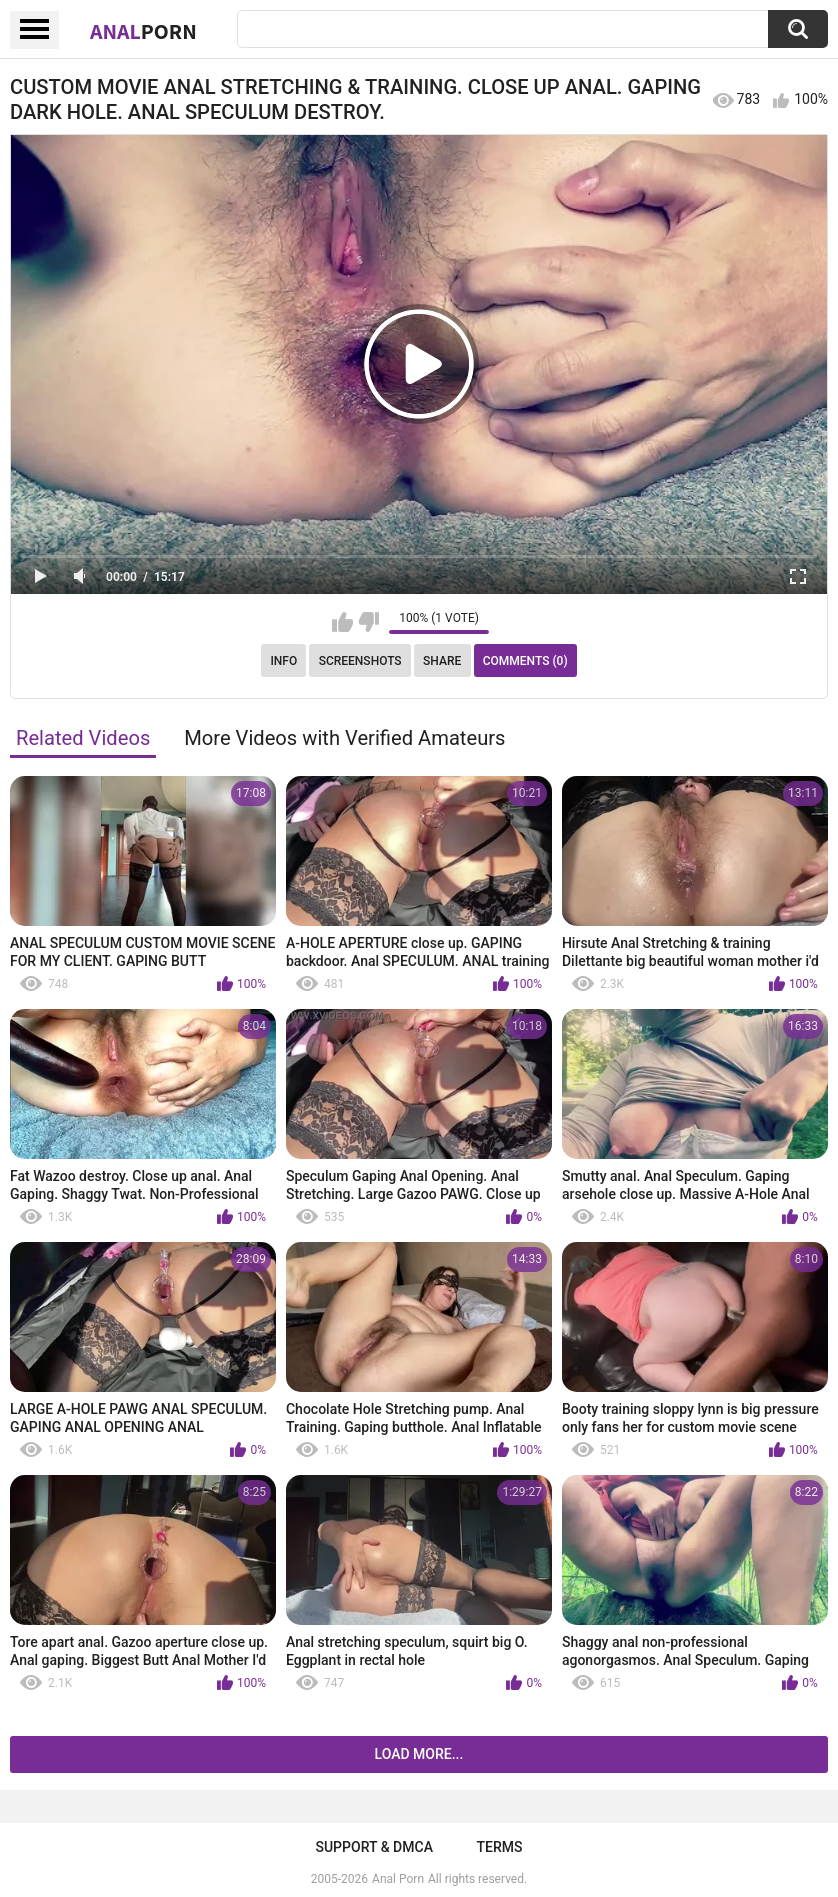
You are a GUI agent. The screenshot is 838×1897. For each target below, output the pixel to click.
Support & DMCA (373, 1847)
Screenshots (360, 661)
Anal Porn (398, 1879)
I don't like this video (368, 622)
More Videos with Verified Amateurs (344, 738)
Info (283, 661)
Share (442, 661)
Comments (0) (525, 661)
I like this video (342, 622)
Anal (143, 31)
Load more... (419, 1754)
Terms (500, 1847)
